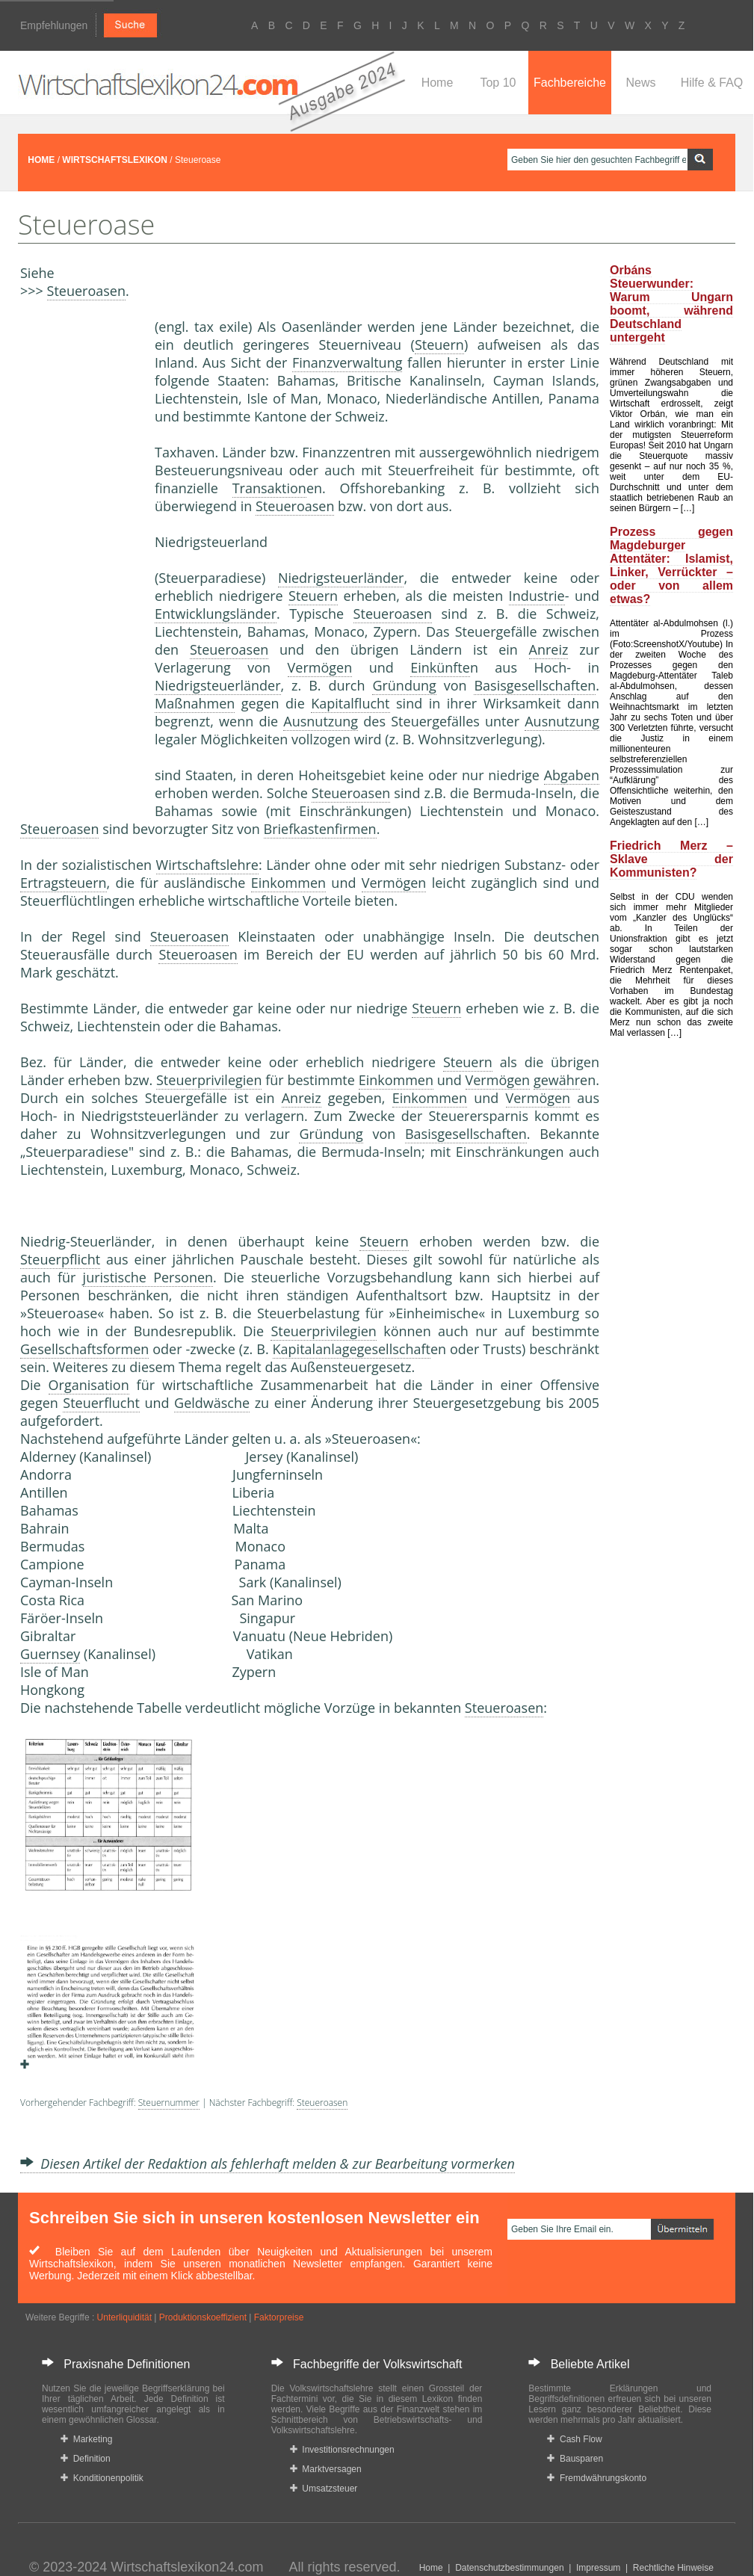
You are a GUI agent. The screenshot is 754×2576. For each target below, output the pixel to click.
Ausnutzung (320, 721)
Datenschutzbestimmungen (509, 2568)
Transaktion (269, 488)
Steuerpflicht (60, 1259)
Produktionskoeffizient (203, 2317)
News (640, 82)
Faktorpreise (279, 2317)
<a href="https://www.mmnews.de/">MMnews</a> (80, 566)
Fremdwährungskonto (596, 2478)
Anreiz (549, 649)
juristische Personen (148, 1277)
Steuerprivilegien (209, 1080)
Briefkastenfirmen (320, 829)
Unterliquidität (124, 2317)
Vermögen (320, 667)
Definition (86, 2458)
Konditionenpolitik (102, 2478)
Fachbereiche (570, 82)
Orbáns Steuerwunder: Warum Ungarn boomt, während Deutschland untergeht (671, 304)
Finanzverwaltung (347, 362)
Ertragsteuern (63, 883)
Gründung (404, 685)
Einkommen (288, 883)
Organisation (89, 1385)
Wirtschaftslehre (207, 865)
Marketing (86, 2439)
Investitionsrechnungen (342, 2449)
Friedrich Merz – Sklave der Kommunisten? (671, 859)
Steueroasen (86, 291)
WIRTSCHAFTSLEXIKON (114, 160)
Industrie (537, 596)
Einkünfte (440, 667)
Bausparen (575, 2458)
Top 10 (498, 82)
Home (437, 82)
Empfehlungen (53, 25)
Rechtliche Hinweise (673, 2568)
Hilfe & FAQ (712, 82)
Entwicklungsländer (215, 614)
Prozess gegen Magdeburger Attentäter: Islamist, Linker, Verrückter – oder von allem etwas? (671, 565)
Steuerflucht (101, 1403)
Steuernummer (169, 2102)
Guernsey (50, 1654)
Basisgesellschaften (535, 685)
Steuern (439, 344)
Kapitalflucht (350, 703)
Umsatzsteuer (324, 2488)
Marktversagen (326, 2469)
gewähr (557, 1080)
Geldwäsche (212, 1403)
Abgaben (571, 775)
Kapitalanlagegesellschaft (351, 1349)
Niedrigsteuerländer (341, 578)
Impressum (598, 2568)
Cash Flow (574, 2439)
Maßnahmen (195, 703)
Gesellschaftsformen (84, 1349)
